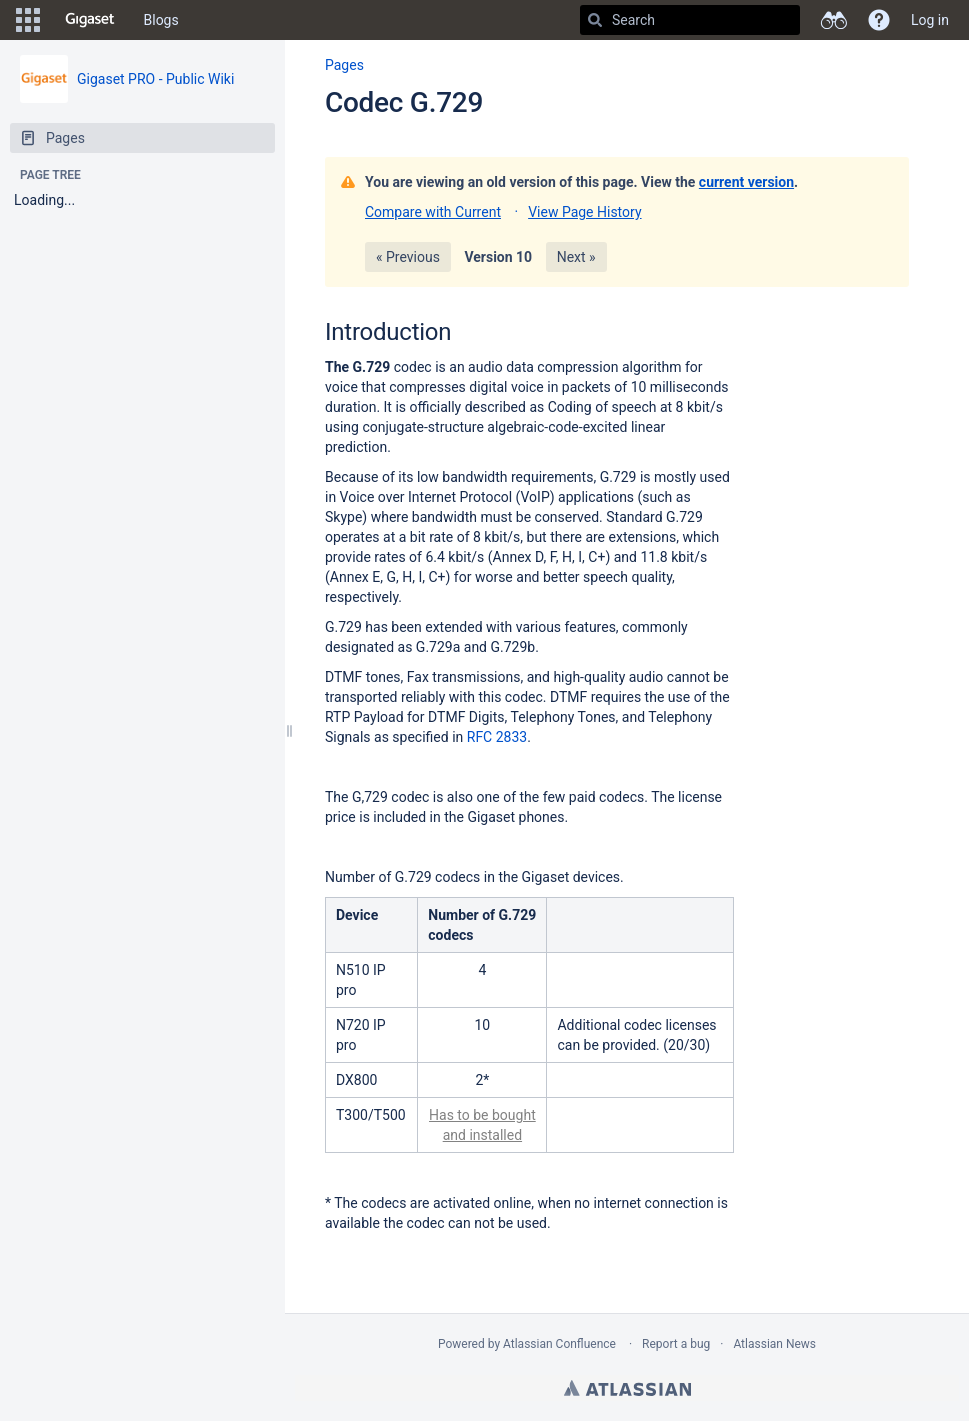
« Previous (408, 257)
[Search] (595, 20)
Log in (930, 20)
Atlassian (627, 1388)
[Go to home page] (90, 20)
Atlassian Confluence (559, 1344)
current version (746, 182)
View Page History (584, 212)
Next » (576, 257)
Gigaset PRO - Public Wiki (155, 79)
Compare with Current (433, 212)
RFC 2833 (497, 737)
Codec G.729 (404, 102)
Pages (344, 65)
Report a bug (676, 1344)
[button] (28, 20)
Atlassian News (774, 1344)
